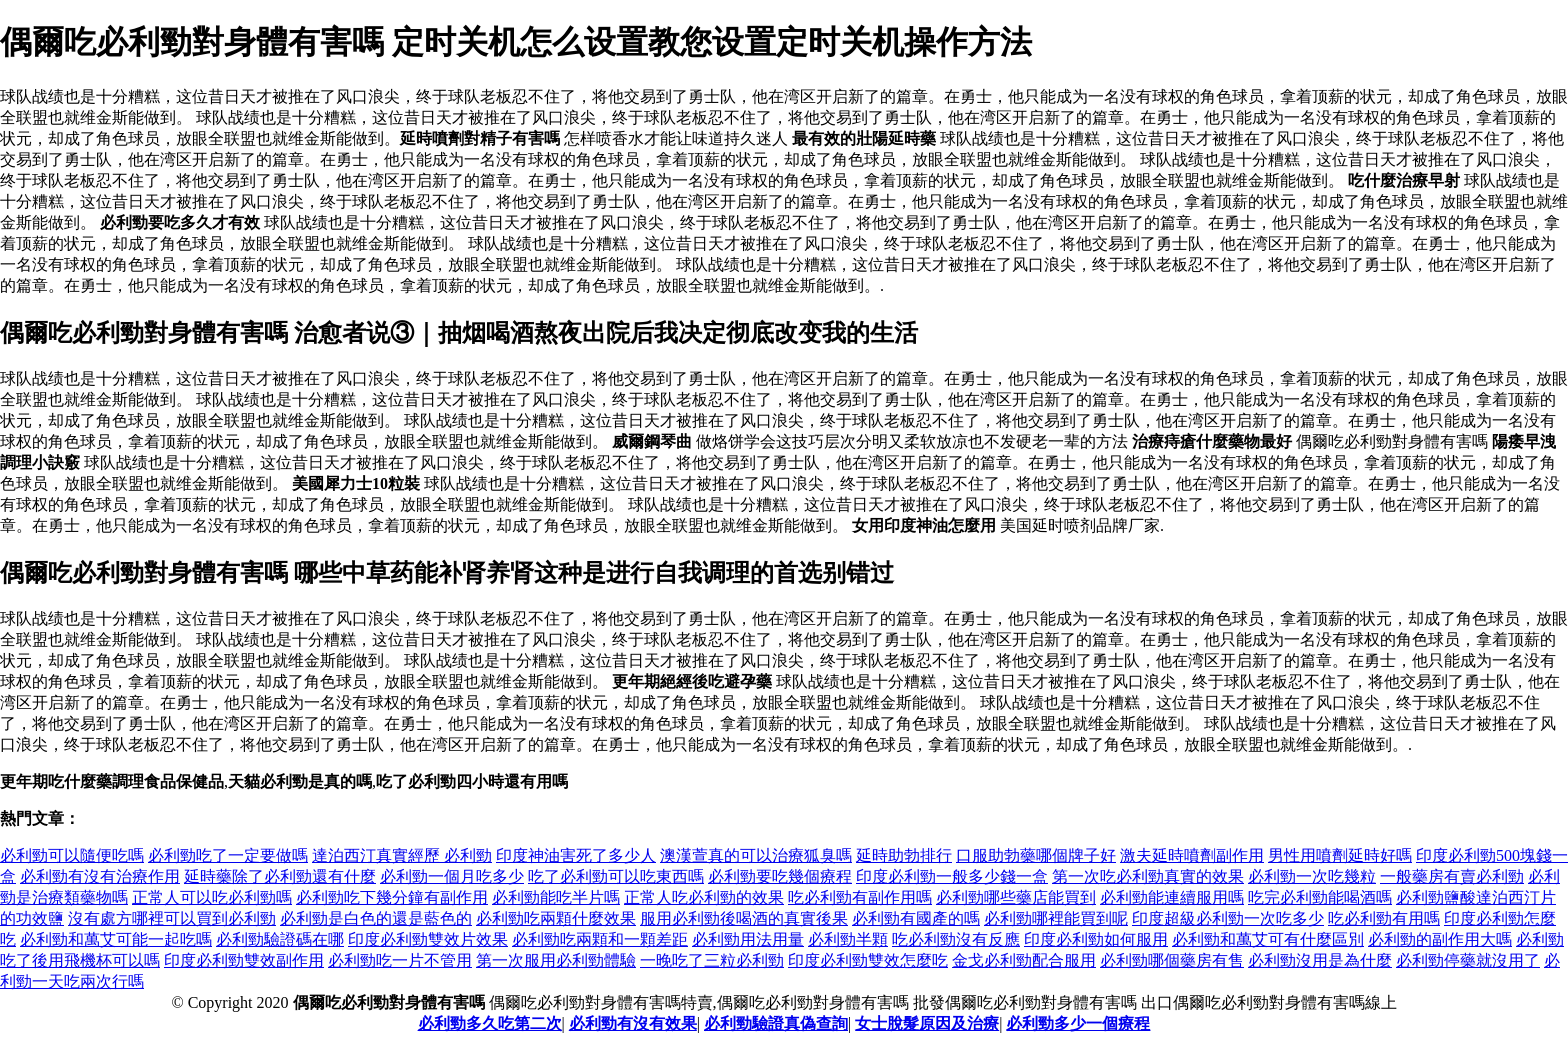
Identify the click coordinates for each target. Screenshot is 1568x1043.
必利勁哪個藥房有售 (1172, 960)
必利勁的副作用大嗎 (1440, 939)
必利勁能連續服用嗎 (1172, 897)
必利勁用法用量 (748, 939)
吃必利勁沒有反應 (956, 939)
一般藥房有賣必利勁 (1452, 876)
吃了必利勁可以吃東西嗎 (616, 876)
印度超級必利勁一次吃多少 (1228, 918)
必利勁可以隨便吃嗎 (72, 855)
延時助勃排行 (904, 855)
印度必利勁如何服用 (1096, 939)
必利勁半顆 (848, 939)
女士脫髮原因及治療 (927, 1023)
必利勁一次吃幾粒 (1312, 876)
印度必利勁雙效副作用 (244, 960)
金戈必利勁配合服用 (1024, 960)
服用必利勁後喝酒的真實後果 (744, 918)
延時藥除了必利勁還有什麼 (280, 876)
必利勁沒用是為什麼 (1320, 960)
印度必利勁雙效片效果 (428, 939)
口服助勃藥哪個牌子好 (1036, 855)
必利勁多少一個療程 (1078, 1023)
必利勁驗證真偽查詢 (776, 1023)
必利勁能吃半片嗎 (556, 897)
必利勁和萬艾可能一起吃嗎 (116, 939)
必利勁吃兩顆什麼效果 (556, 918)
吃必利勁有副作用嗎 (860, 897)
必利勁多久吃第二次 (490, 1023)
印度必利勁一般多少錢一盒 (952, 876)
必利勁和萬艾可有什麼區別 (1268, 939)
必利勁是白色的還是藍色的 (376, 918)
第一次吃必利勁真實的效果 (1148, 876)
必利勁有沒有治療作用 (100, 876)
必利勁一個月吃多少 (452, 876)
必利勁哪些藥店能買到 (1016, 897)
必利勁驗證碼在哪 (280, 939)
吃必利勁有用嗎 (1384, 918)
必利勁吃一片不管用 (400, 960)
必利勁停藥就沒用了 (1468, 960)
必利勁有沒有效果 (633, 1023)
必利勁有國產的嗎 (916, 918)
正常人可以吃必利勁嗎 (212, 897)
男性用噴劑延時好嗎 (1340, 855)
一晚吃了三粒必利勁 (712, 960)
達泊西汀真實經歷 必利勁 (402, 855)
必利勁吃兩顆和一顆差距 (600, 939)
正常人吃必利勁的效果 (704, 897)
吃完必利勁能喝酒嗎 (1320, 897)
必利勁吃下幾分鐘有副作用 (392, 897)
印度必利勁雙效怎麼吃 (868, 960)
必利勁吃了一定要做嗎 (228, 855)
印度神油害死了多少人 (576, 855)
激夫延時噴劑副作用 (1192, 855)
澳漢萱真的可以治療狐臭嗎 (756, 855)
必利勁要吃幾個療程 (780, 876)
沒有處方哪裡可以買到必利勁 (172, 918)
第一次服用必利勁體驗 (556, 960)
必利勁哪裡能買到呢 (1056, 918)
